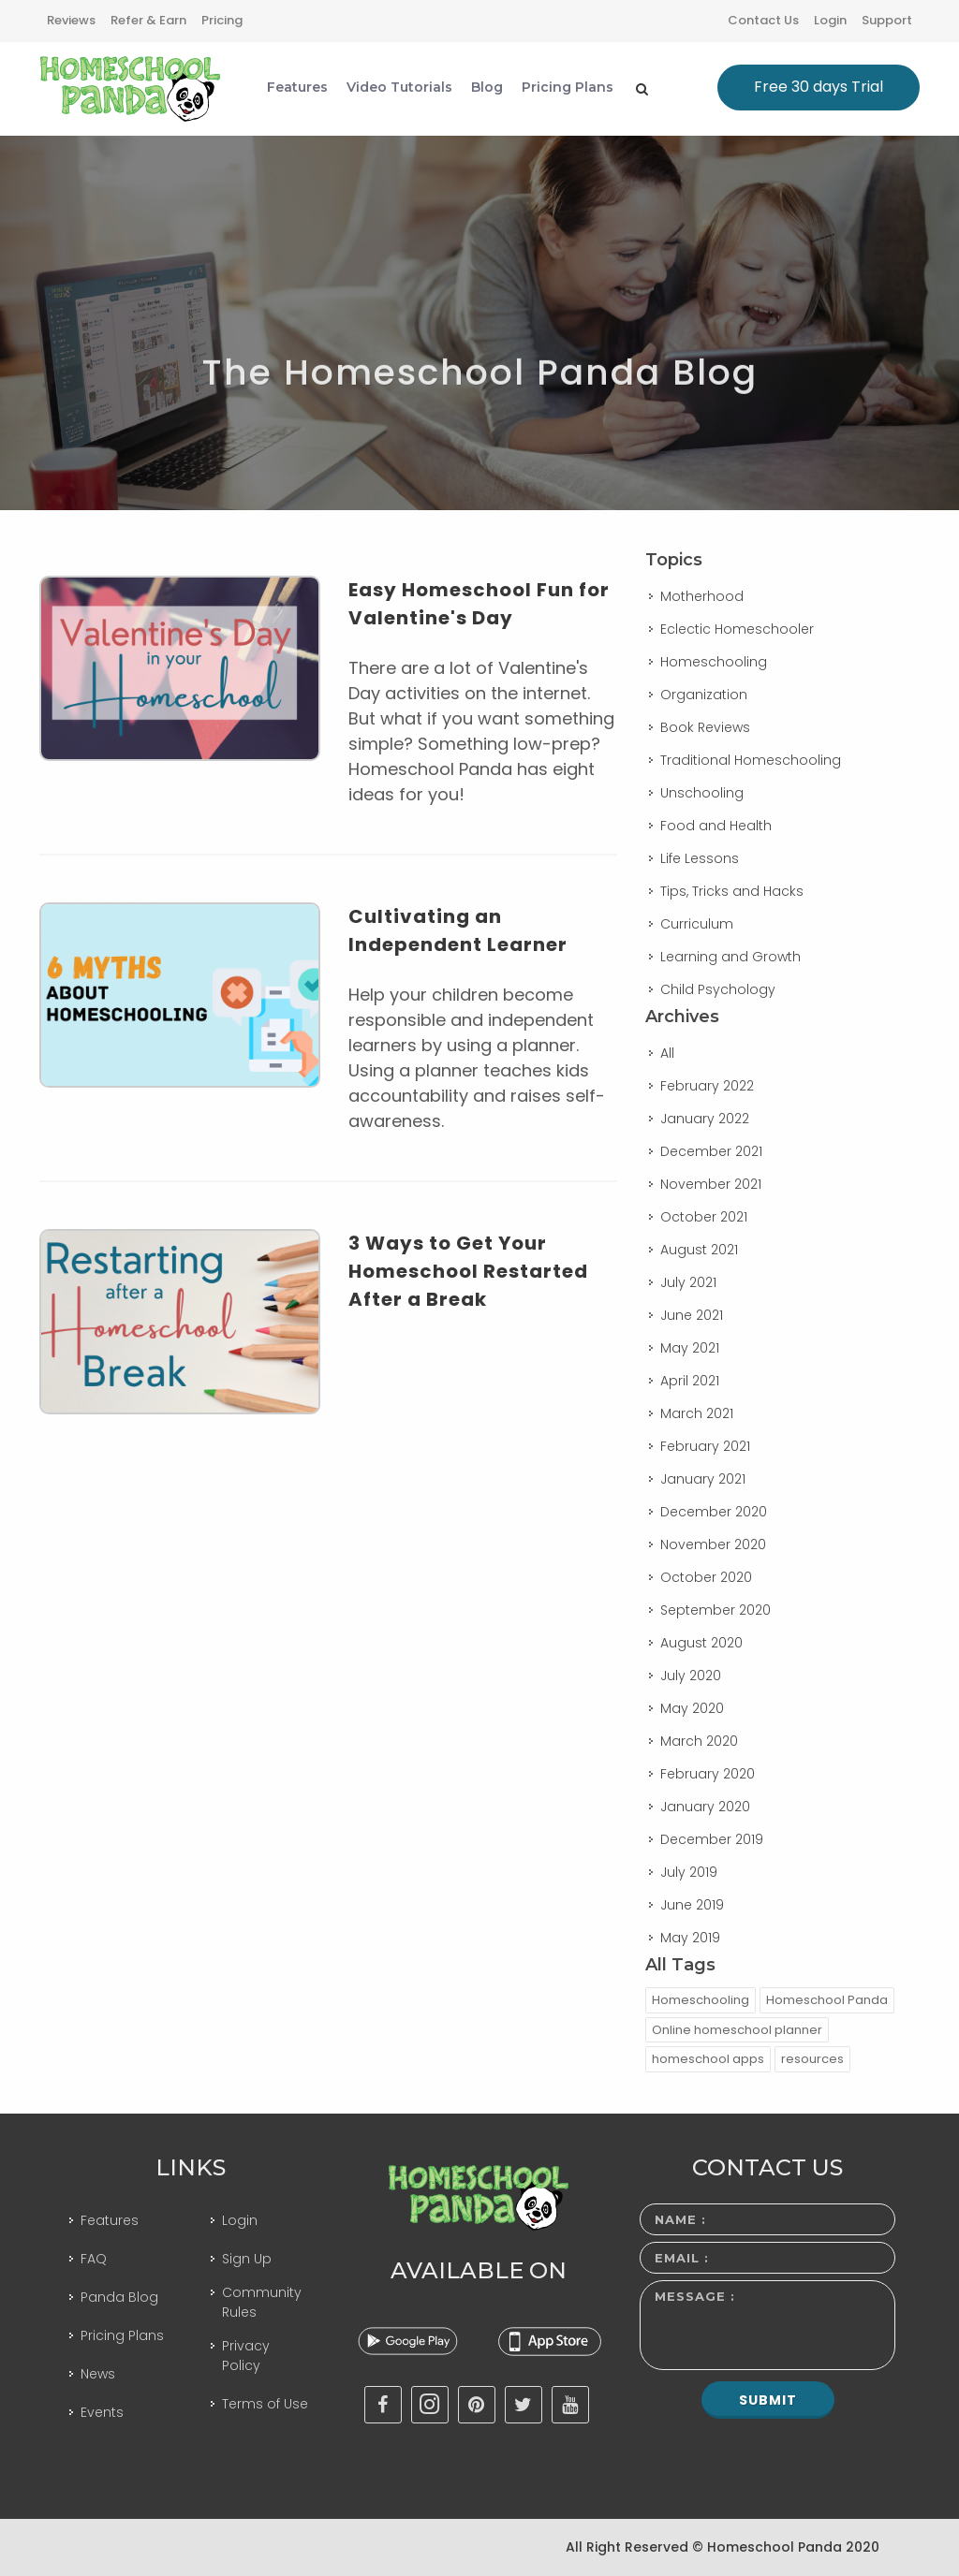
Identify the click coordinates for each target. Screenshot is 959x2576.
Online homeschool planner (737, 2030)
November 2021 (710, 1184)
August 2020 (701, 1642)
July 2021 (688, 1282)
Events (102, 2412)
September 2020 (715, 1610)
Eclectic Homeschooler (737, 629)
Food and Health (716, 825)
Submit (768, 2400)
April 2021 (689, 1380)
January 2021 (702, 1479)
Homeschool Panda (827, 2000)
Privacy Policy (246, 2355)
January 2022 (704, 1118)
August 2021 (699, 1249)
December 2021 (711, 1151)
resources (812, 2059)
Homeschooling (713, 661)
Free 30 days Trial (818, 86)
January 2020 (705, 1806)
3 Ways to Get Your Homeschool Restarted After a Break (468, 1271)
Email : (682, 2257)
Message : (695, 2296)
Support (887, 20)
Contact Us (763, 20)
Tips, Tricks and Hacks (732, 891)
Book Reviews (705, 727)
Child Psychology (717, 989)
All (667, 1053)
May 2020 (692, 1708)
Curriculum (696, 924)
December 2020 (713, 1511)
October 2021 (703, 1217)
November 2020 (713, 1544)
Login (830, 20)
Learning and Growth (730, 956)
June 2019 (692, 1904)
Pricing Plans (122, 2335)
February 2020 (707, 1773)
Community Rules (262, 2302)
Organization (703, 694)
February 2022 (707, 1085)
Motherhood (702, 596)
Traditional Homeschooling (750, 760)
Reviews (71, 20)
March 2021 (696, 1413)
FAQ (94, 2258)
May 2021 (689, 1348)
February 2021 (705, 1446)
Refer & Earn (148, 20)
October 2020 (706, 1577)
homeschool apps (708, 2059)
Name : (680, 2219)
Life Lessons (699, 858)
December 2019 (711, 1839)
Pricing (222, 20)
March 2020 (699, 1741)
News (98, 2373)
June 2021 (691, 1315)
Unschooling (702, 792)
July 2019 (688, 1872)
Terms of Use (265, 2403)
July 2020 (690, 1675)
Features (110, 2220)
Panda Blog (119, 2297)
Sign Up (247, 2258)
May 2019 (690, 1937)
